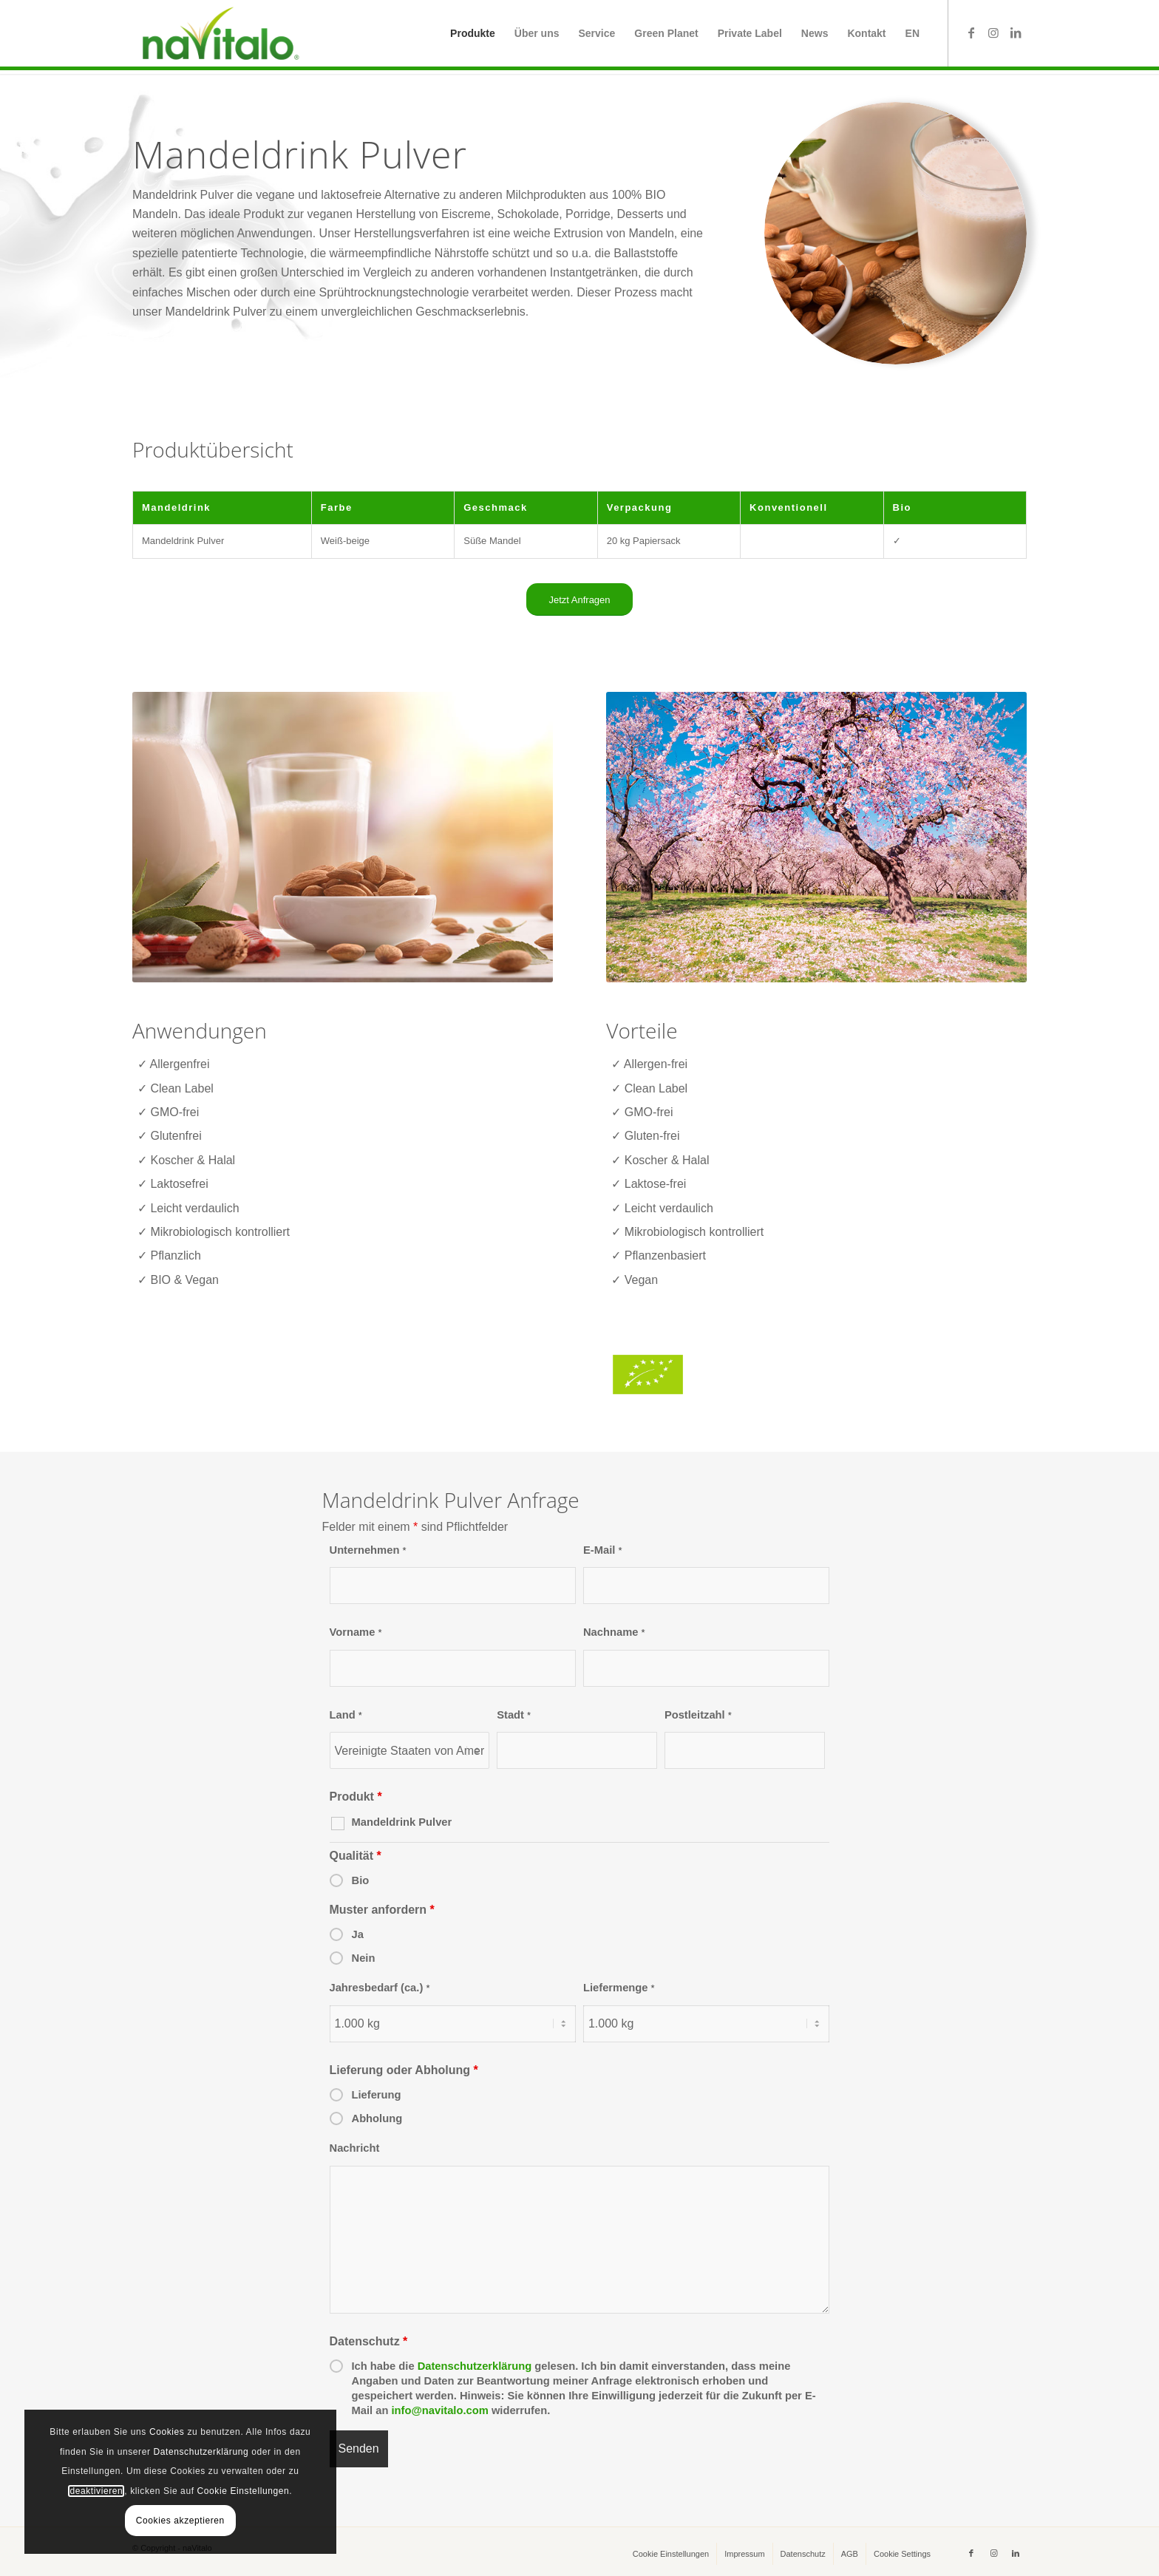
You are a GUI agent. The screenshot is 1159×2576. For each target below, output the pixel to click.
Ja (358, 1934)
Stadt (514, 1715)
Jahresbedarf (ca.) (380, 1988)
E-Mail (602, 1550)
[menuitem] (473, 33)
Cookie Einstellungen (230, 2491)
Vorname (356, 1632)
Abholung (377, 2118)
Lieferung (376, 2095)
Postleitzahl (698, 1715)
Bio (361, 1880)
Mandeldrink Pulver (402, 1822)
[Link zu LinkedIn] (1016, 32)
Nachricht (355, 2148)
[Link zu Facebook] (971, 32)
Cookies (153, 2432)
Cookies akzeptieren (167, 2520)
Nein (363, 1958)
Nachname (614, 1632)
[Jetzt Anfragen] (579, 599)
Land (346, 1715)
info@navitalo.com (439, 2410)
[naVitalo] (218, 33)
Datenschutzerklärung (475, 2366)
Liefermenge (619, 1988)
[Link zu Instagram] (993, 32)
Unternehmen (368, 1550)
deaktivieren (83, 2491)
